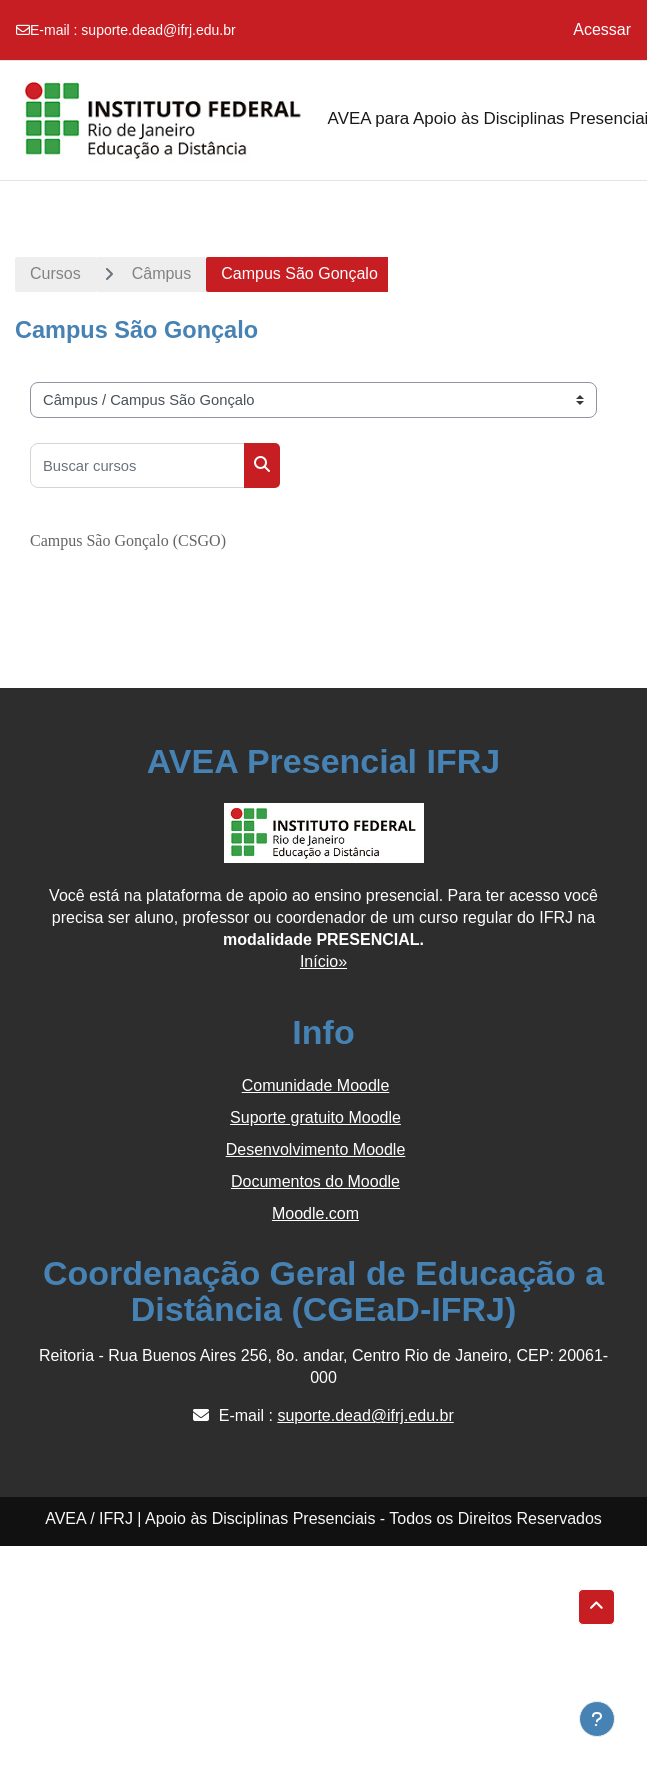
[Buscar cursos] (137, 465)
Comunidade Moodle (316, 1085)
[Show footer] (597, 1719)
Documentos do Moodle (315, 1181)
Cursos (55, 273)
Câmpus (162, 273)
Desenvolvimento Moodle (316, 1149)
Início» (323, 961)
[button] (596, 1607)
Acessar (602, 29)
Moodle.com (315, 1213)
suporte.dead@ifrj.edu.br (158, 30)
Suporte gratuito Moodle (315, 1117)
